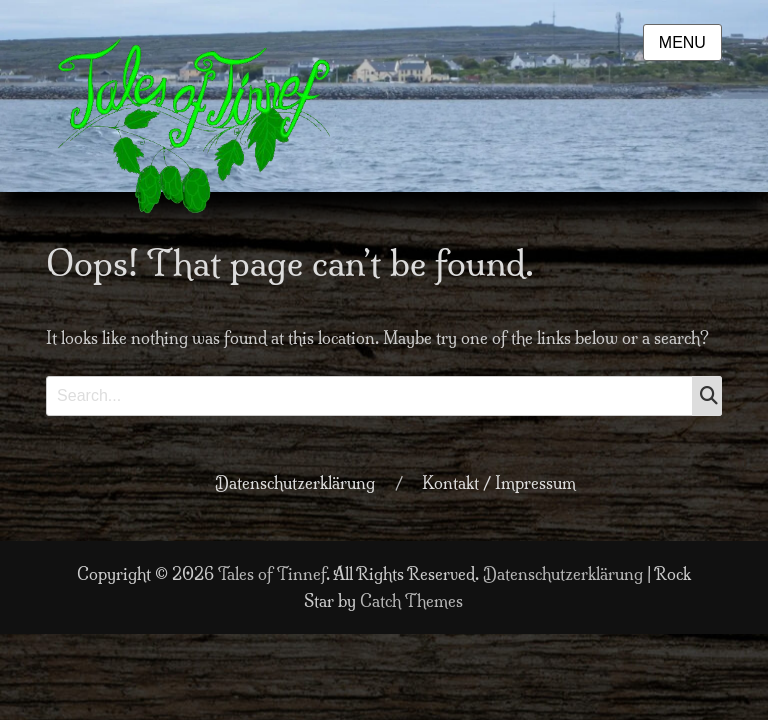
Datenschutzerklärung (295, 483)
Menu (682, 42)
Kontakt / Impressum (499, 483)
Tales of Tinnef (272, 574)
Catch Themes (411, 601)
